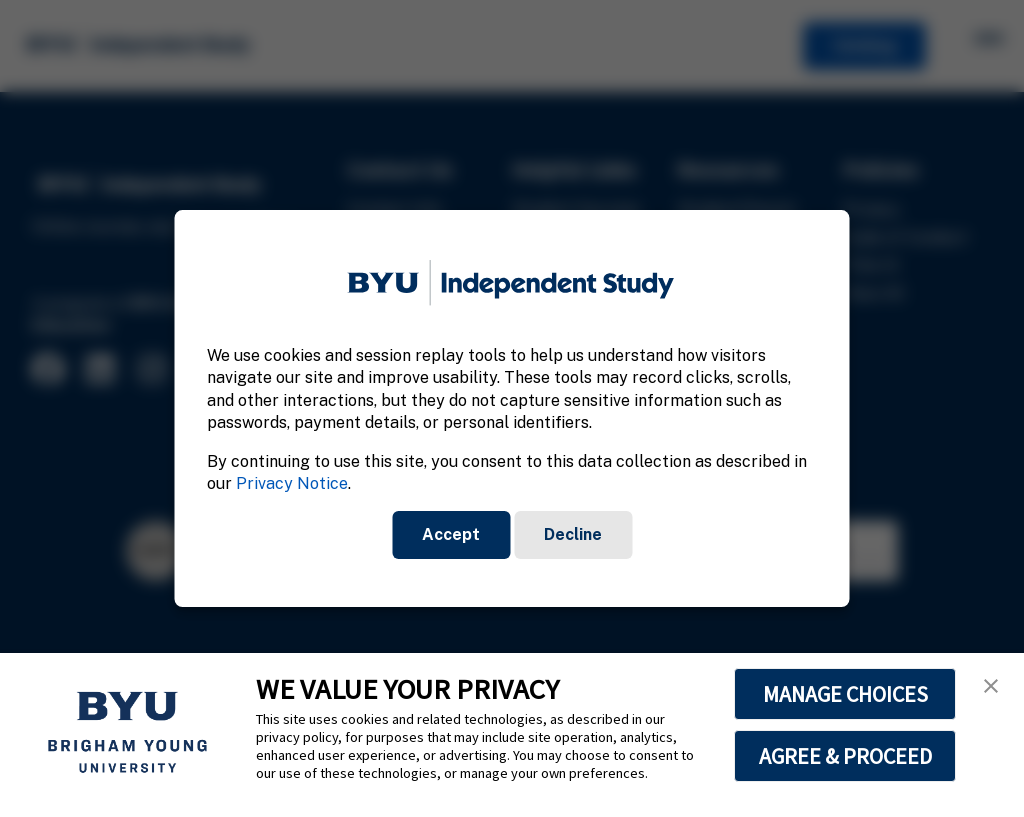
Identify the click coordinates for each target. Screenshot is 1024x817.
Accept (451, 534)
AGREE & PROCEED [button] (845, 756)
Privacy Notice (292, 483)
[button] (991, 686)
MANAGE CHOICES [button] (845, 694)
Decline (573, 534)
